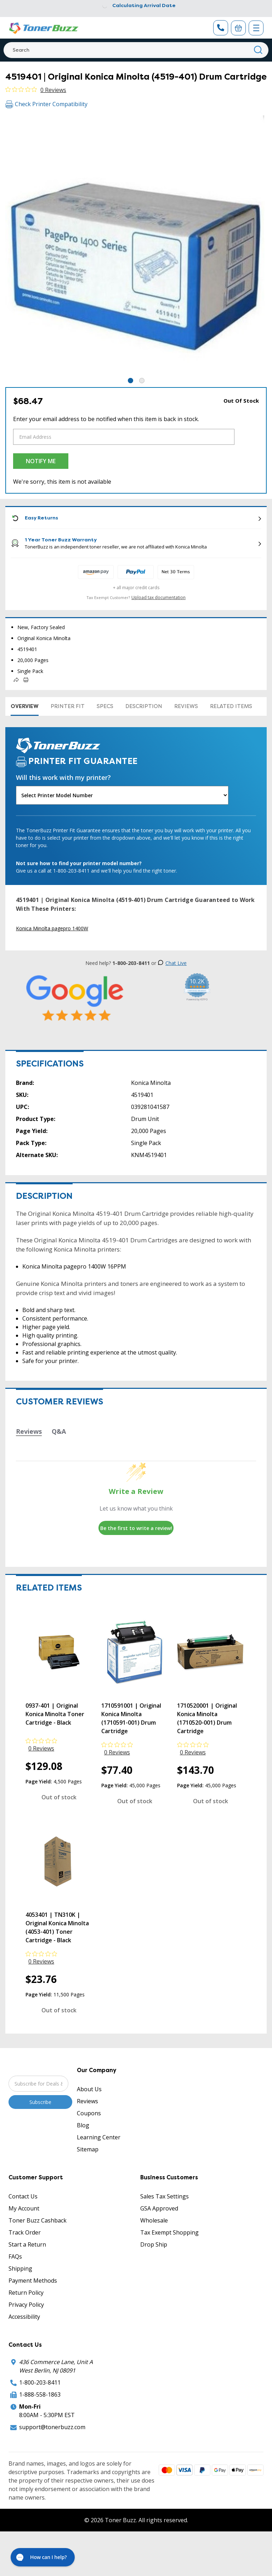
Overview (25, 706)
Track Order (24, 2232)
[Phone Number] (220, 27)
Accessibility (24, 2317)
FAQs (15, 2256)
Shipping (20, 2268)
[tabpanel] (136, 245)
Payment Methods (32, 2280)
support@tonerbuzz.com (52, 2427)
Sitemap (87, 2149)
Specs (105, 706)
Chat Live (172, 963)
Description (143, 706)
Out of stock (58, 1797)
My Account (23, 2208)
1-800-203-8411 (40, 2382)
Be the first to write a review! (136, 1528)
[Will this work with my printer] (122, 795)
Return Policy (26, 2292)
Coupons (89, 2113)
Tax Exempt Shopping (169, 2232)
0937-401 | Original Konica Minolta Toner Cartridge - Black (55, 1714)
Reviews (186, 706)
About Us (89, 2089)
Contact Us (23, 2196)
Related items (231, 706)
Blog (83, 2125)
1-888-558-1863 (40, 2394)
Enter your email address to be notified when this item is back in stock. (106, 419)
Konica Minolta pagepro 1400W (52, 928)
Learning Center (98, 2137)
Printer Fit (68, 706)
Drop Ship (153, 2244)
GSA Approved (159, 2208)
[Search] (136, 50)
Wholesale (154, 2220)
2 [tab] (141, 380)
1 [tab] (130, 380)
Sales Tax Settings (164, 2196)
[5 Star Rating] (75, 998)
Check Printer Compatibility (46, 104)
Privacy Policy (26, 2304)
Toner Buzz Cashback (37, 2220)
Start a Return (27, 2244)
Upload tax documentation (158, 597)
